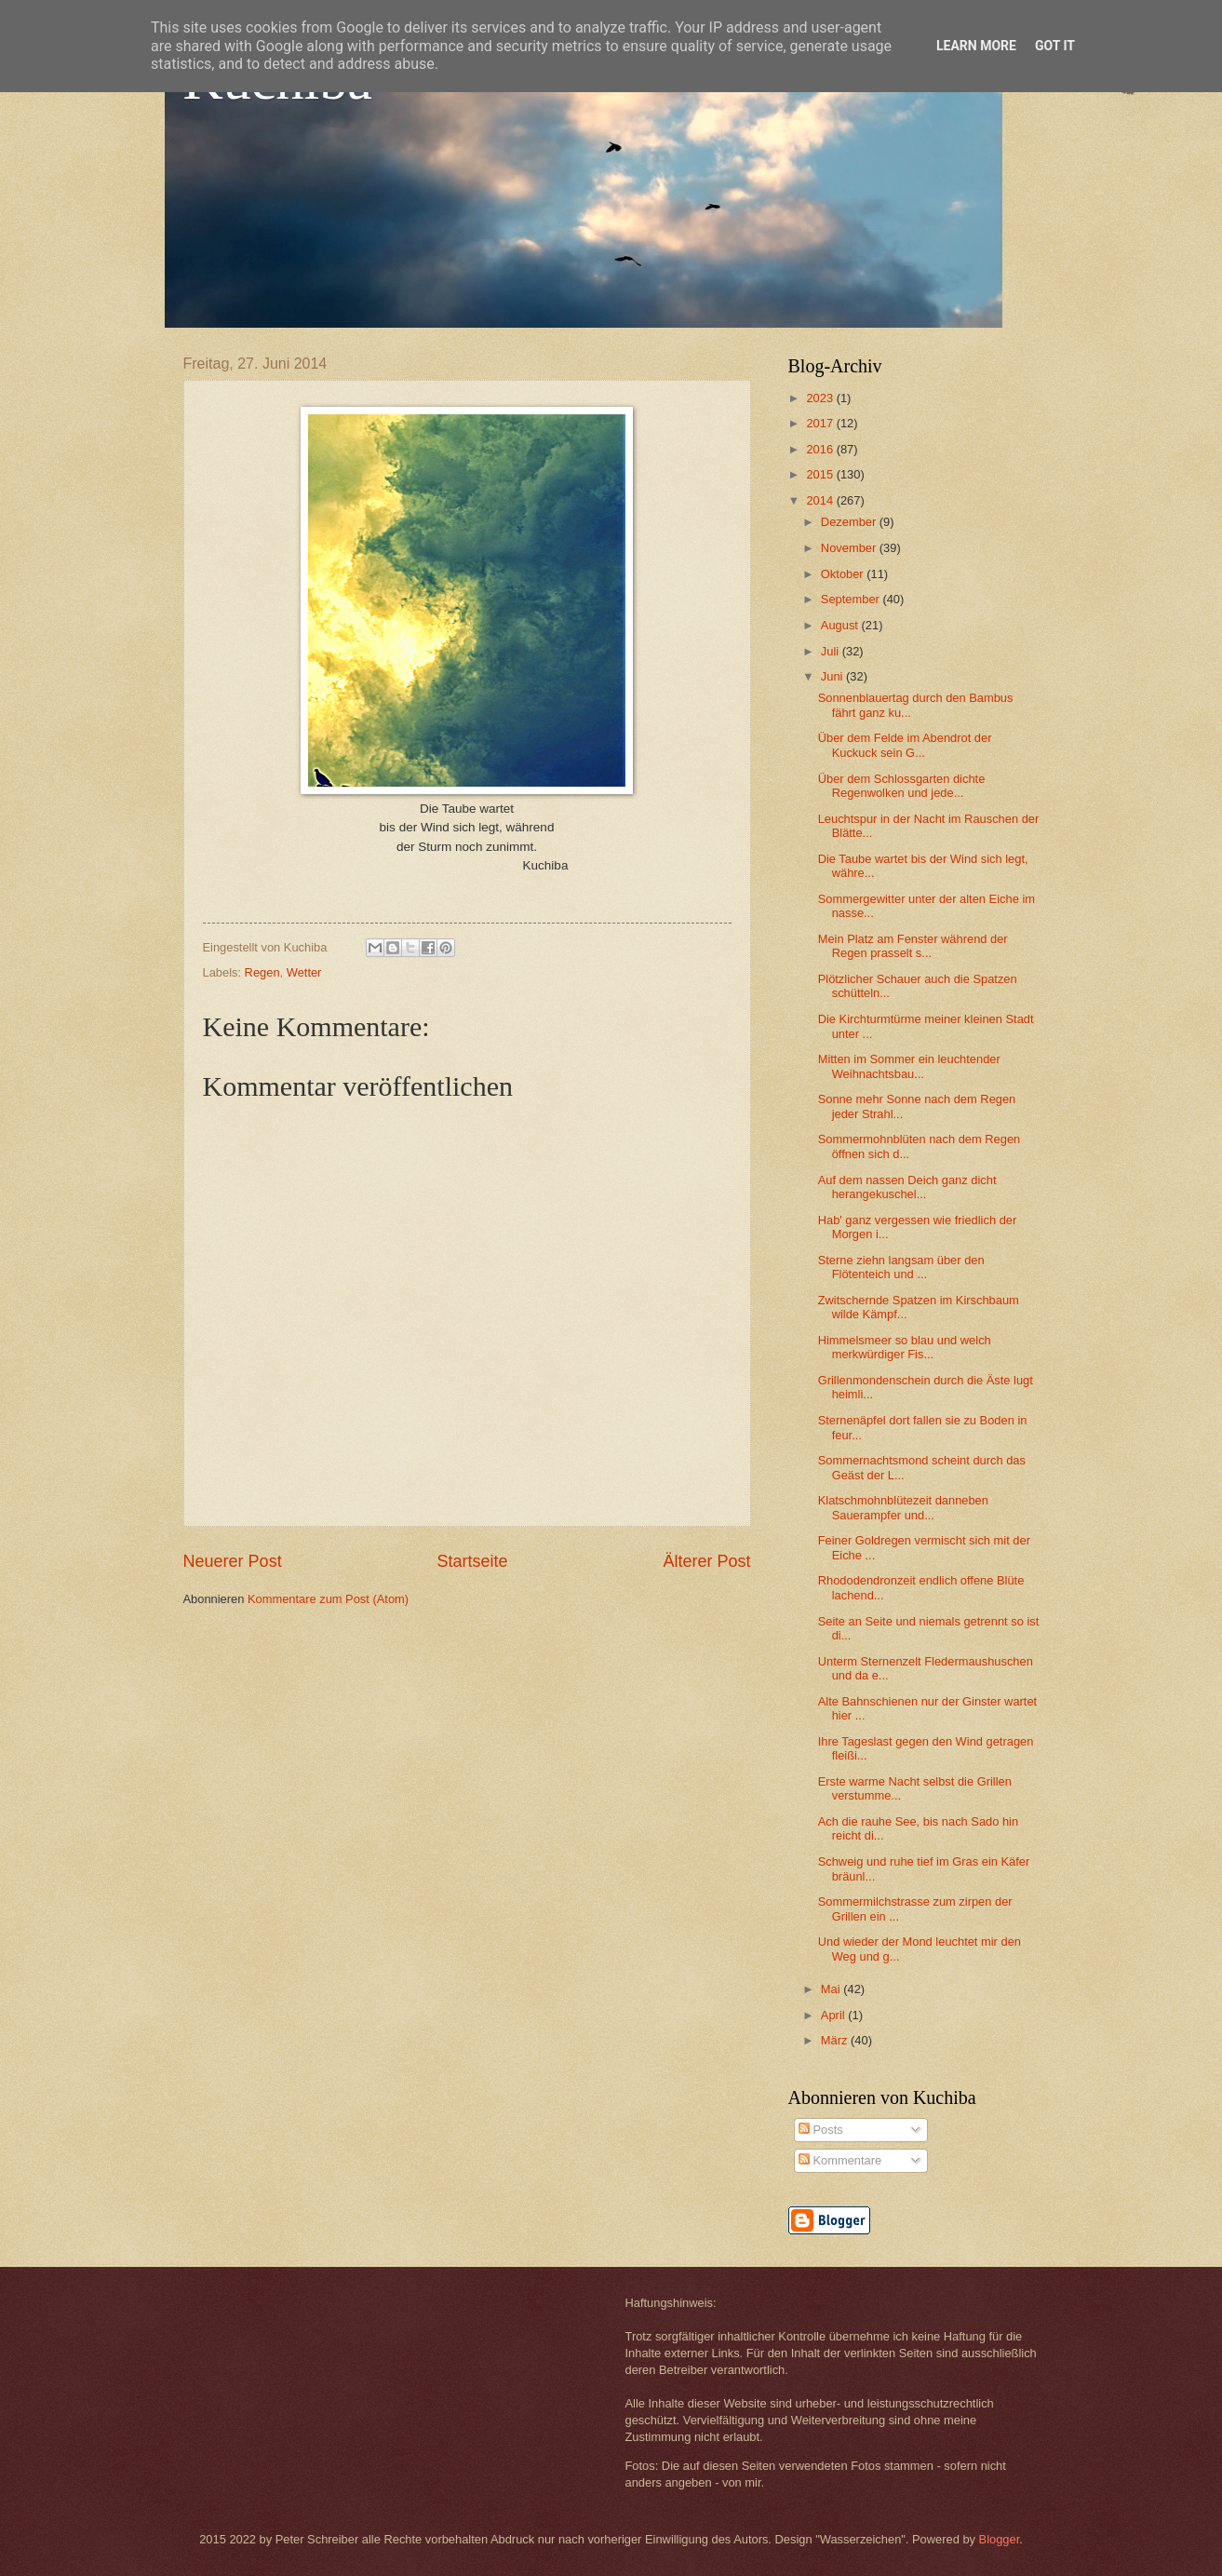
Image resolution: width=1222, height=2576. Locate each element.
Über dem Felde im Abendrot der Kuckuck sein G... (905, 745)
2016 (821, 449)
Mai (832, 1989)
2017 (821, 423)
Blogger (999, 2539)
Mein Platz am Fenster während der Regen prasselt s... (913, 946)
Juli (831, 651)
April (834, 2015)
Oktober (843, 574)
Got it (1055, 45)
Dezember (850, 522)
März (836, 2040)
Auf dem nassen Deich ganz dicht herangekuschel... (907, 1187)
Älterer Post (706, 1561)
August (841, 625)
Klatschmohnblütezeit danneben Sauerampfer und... (903, 1507)
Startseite (471, 1561)
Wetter (304, 972)
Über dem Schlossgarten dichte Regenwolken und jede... (902, 786)
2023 (821, 398)
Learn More (976, 45)
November (850, 548)
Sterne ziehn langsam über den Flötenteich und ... (901, 1267)
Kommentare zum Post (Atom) (328, 1599)
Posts (821, 2130)
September (852, 599)
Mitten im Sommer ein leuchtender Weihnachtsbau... (909, 1066)
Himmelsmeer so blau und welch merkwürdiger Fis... (904, 1347)
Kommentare (840, 2160)
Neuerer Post (232, 1561)
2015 (821, 474)
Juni (833, 676)
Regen (262, 972)
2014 (821, 500)
